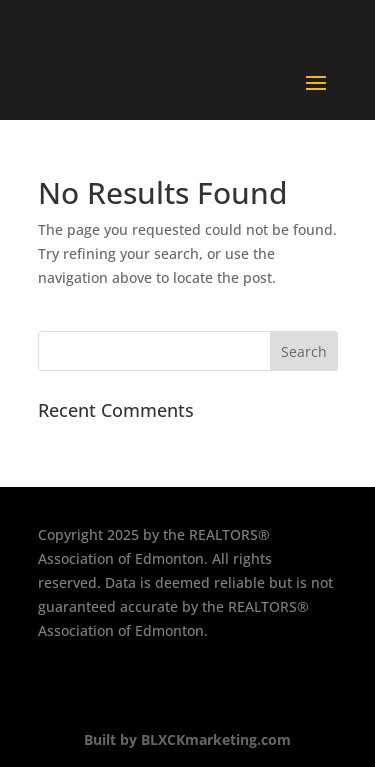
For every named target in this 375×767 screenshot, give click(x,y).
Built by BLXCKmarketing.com (187, 739)
